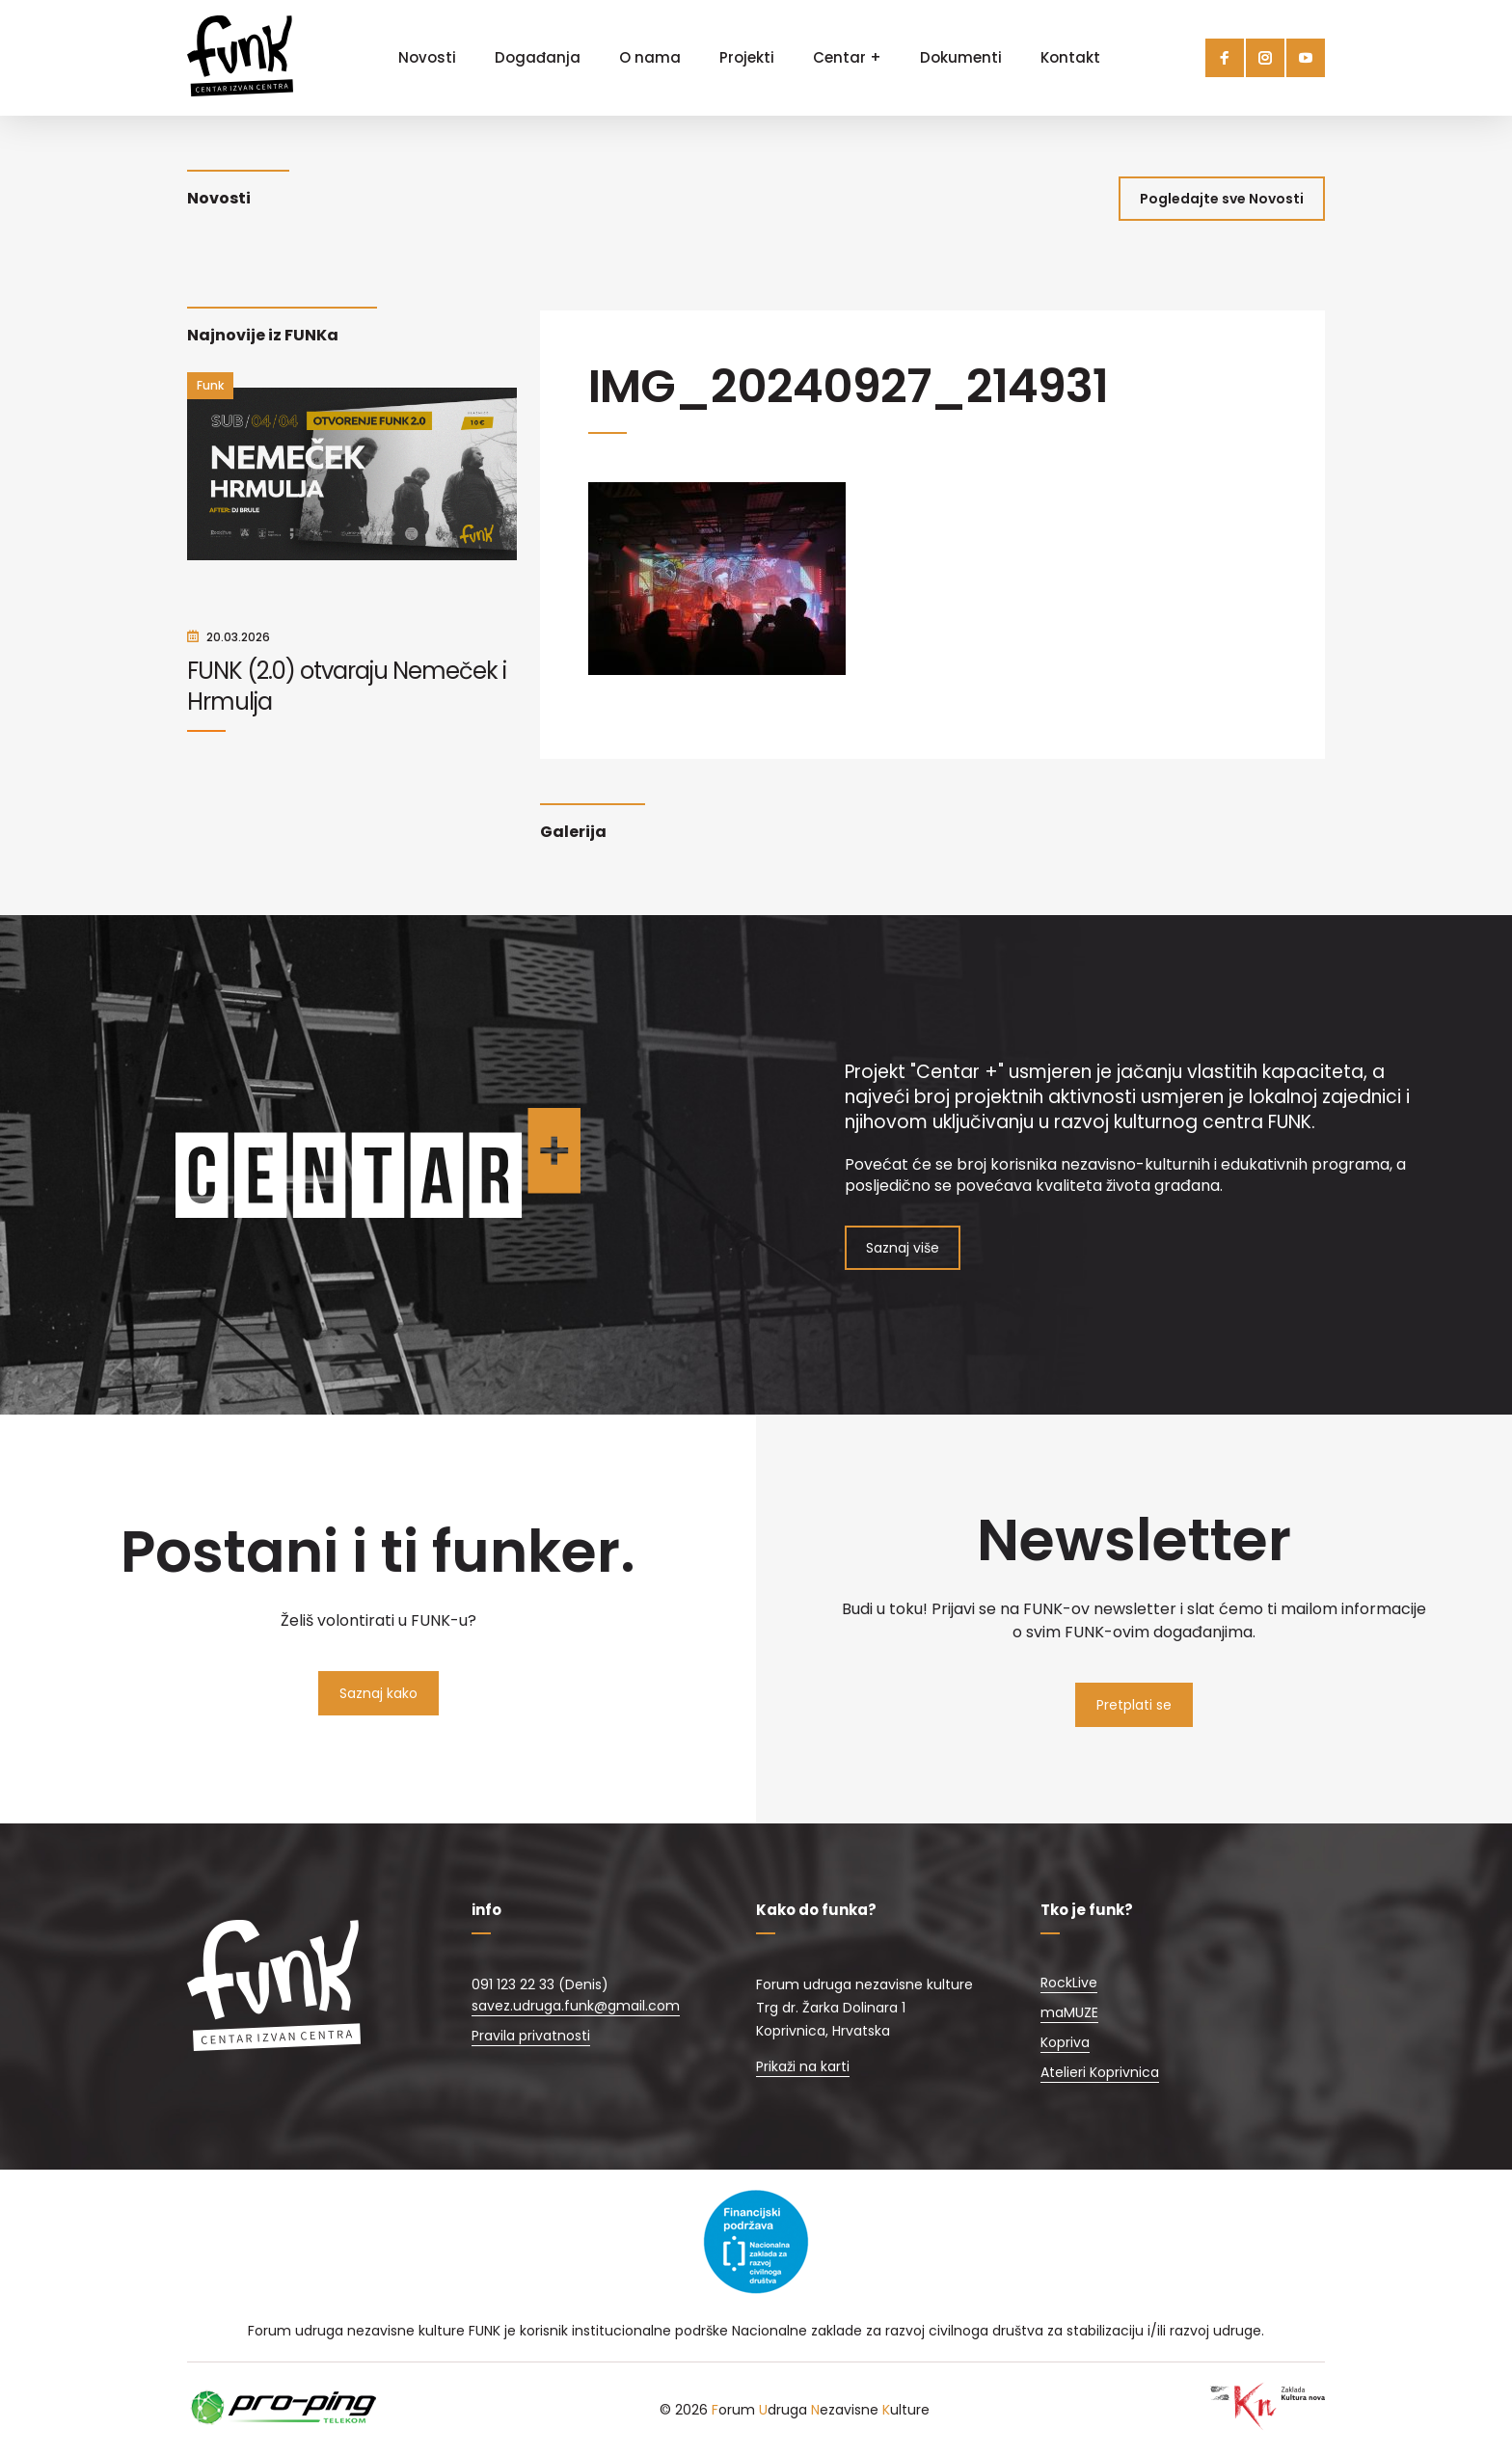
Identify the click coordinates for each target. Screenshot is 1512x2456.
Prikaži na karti (803, 2066)
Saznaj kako (378, 1693)
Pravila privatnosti (531, 2035)
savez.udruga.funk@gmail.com (576, 2005)
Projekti (746, 57)
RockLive (1068, 1982)
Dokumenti (961, 57)
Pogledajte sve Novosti (1222, 198)
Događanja (537, 57)
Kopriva (1065, 2042)
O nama (650, 57)
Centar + (847, 57)
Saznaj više (902, 1247)
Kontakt (1070, 57)
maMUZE (1069, 2012)
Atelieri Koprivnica (1099, 2072)
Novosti (427, 57)
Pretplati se (1134, 1704)
